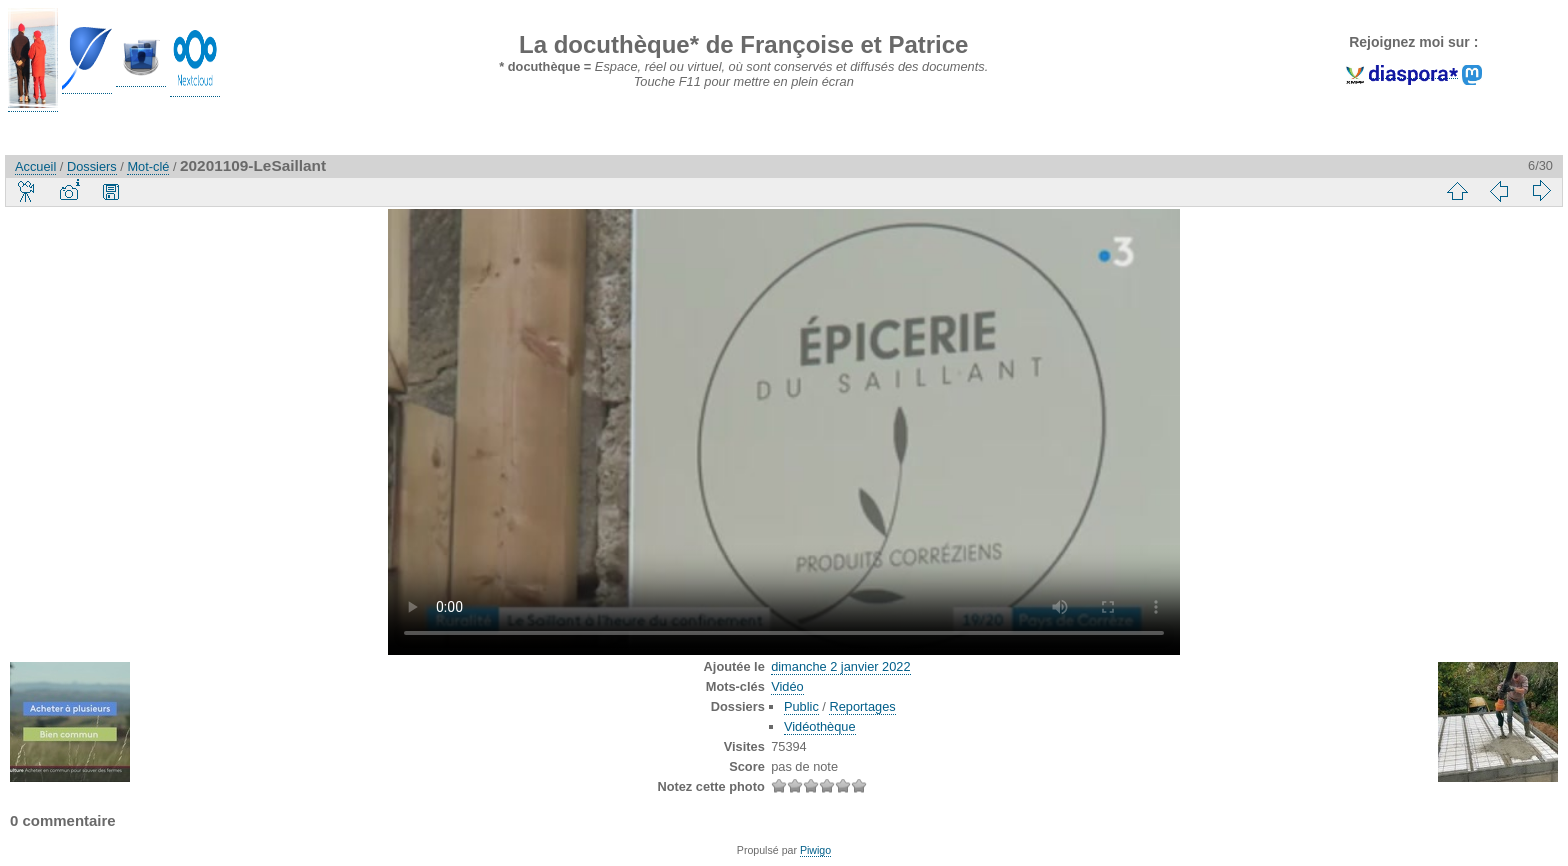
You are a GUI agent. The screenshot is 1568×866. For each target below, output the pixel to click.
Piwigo (815, 850)
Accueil (35, 166)
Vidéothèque (820, 726)
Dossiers (92, 166)
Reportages (862, 706)
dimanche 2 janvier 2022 (840, 666)
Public (801, 706)
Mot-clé (148, 166)
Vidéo (787, 686)
